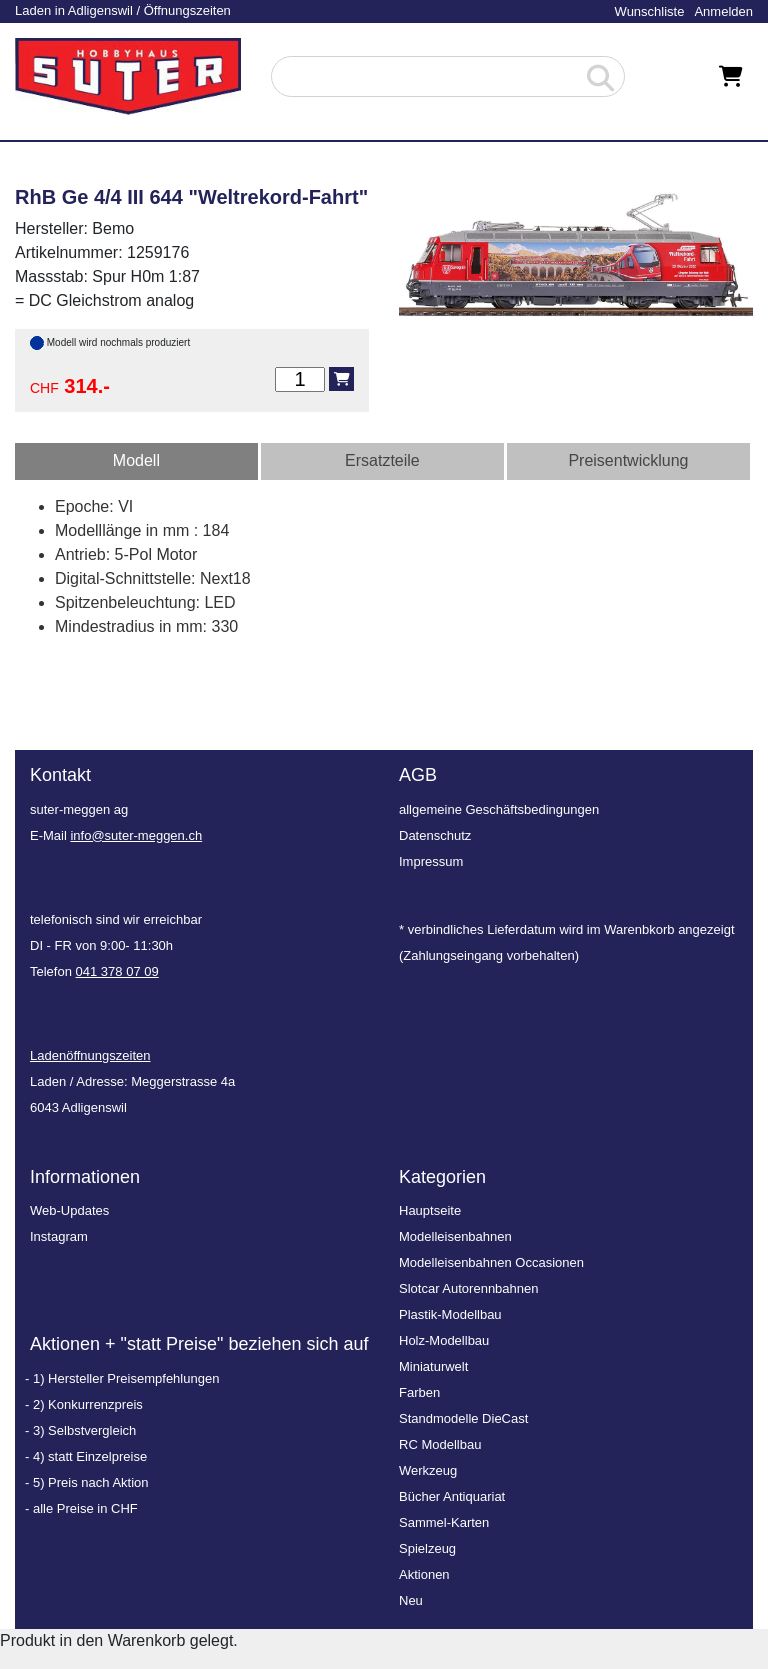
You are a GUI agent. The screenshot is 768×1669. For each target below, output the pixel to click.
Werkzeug (428, 1470)
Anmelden (723, 11)
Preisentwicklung (628, 460)
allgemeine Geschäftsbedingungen (499, 809)
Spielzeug (427, 1548)
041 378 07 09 (117, 971)
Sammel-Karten (444, 1522)
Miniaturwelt (433, 1366)
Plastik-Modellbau (450, 1314)
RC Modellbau (440, 1444)
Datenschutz (435, 835)
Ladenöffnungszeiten (90, 1055)
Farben (419, 1392)
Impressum (431, 861)
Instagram (59, 1236)
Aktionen (424, 1574)
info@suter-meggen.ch (136, 835)
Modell (136, 460)
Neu (411, 1600)
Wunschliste (650, 11)
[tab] (136, 461)
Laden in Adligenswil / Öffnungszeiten (123, 10)
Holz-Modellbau (444, 1340)
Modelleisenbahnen (455, 1236)
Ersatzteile (382, 460)
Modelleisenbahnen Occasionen (491, 1262)
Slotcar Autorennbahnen (469, 1288)
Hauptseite (430, 1210)
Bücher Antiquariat (452, 1496)
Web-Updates (69, 1210)
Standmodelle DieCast (463, 1418)
